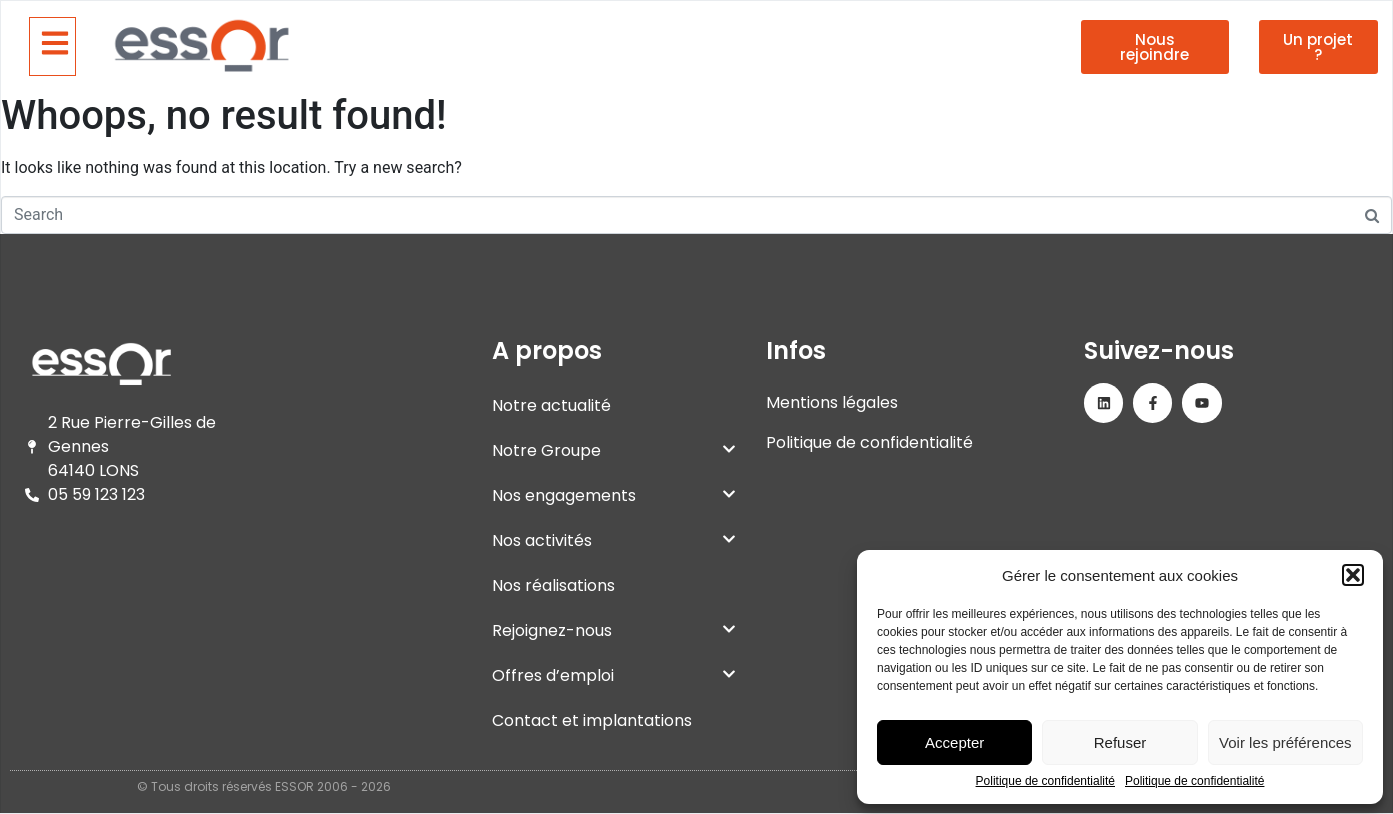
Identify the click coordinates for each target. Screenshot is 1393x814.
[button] (1353, 575)
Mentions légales (832, 402)
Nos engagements (614, 495)
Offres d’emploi (614, 675)
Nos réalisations (553, 585)
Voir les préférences (1285, 742)
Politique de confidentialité (1045, 781)
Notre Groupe (614, 450)
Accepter (954, 742)
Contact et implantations (592, 720)
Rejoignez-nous (614, 630)
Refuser (1120, 742)
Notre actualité (551, 405)
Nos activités (614, 540)
